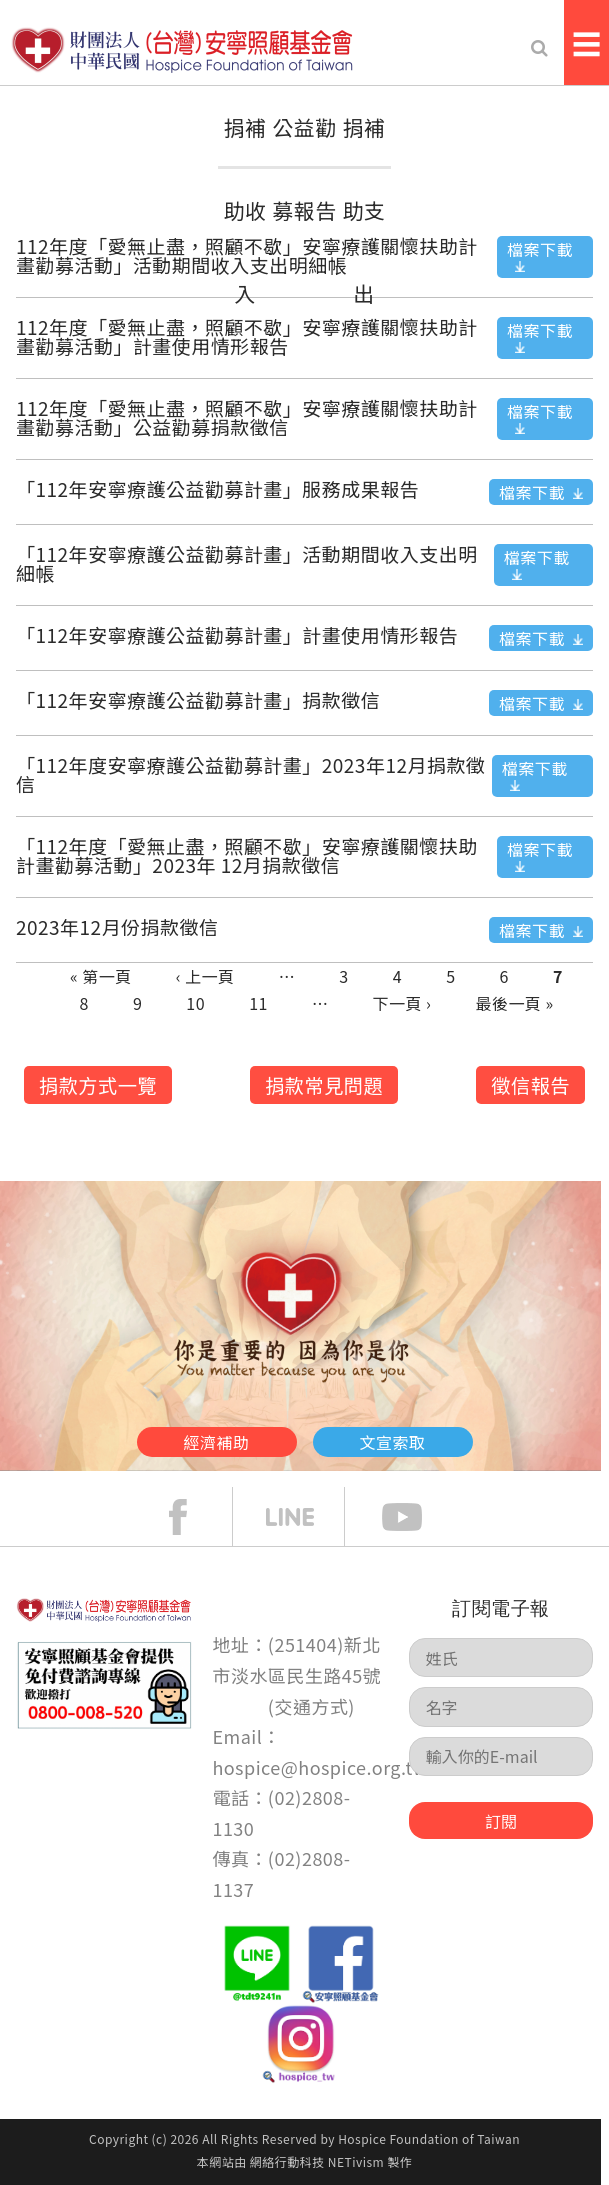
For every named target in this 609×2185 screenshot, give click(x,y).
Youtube (417, 1517)
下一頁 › (402, 1003)
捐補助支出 (364, 210)
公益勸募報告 (305, 168)
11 (258, 1003)
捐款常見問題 (324, 1085)
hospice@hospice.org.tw (319, 1767)
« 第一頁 (101, 976)
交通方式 (311, 1706)
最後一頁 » (514, 1003)
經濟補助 (217, 1442)
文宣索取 (393, 1442)
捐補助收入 (245, 210)
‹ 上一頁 (205, 976)
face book (193, 1517)
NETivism (356, 2161)
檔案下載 (540, 249)
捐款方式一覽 (98, 1085)
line (305, 1517)
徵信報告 (530, 1085)
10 (195, 1003)
